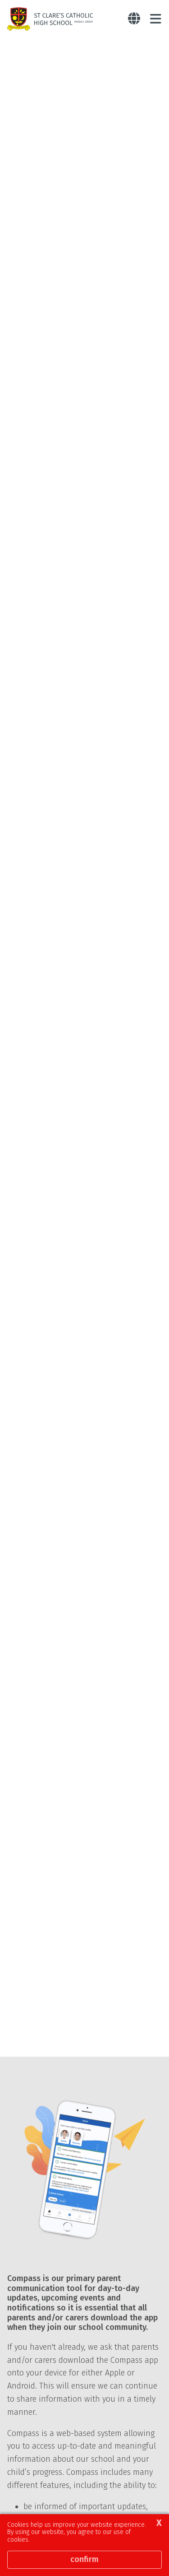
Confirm (84, 2559)
